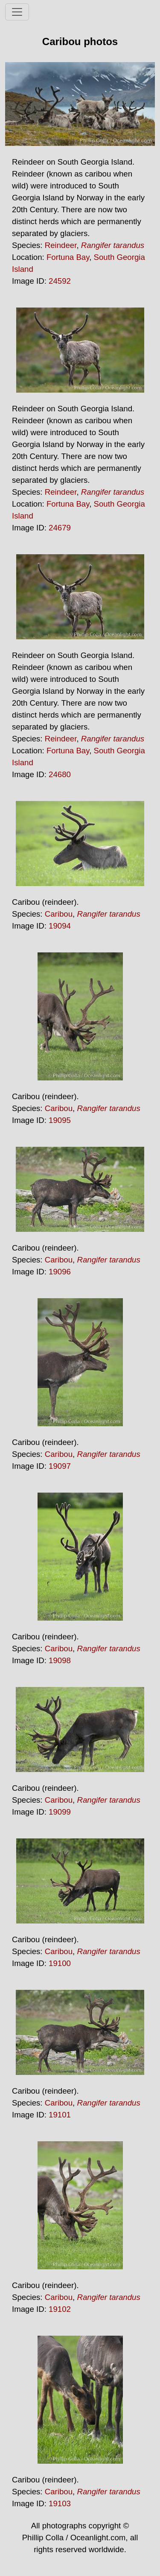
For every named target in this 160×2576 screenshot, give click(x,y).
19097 (60, 1466)
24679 (60, 527)
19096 (60, 1271)
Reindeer (61, 245)
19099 (60, 1811)
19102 (60, 2309)
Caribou (59, 913)
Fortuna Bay (68, 257)
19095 (60, 1120)
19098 (60, 1660)
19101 (60, 2114)
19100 (60, 1963)
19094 (60, 925)
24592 (60, 280)
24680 (60, 774)
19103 (60, 2503)
